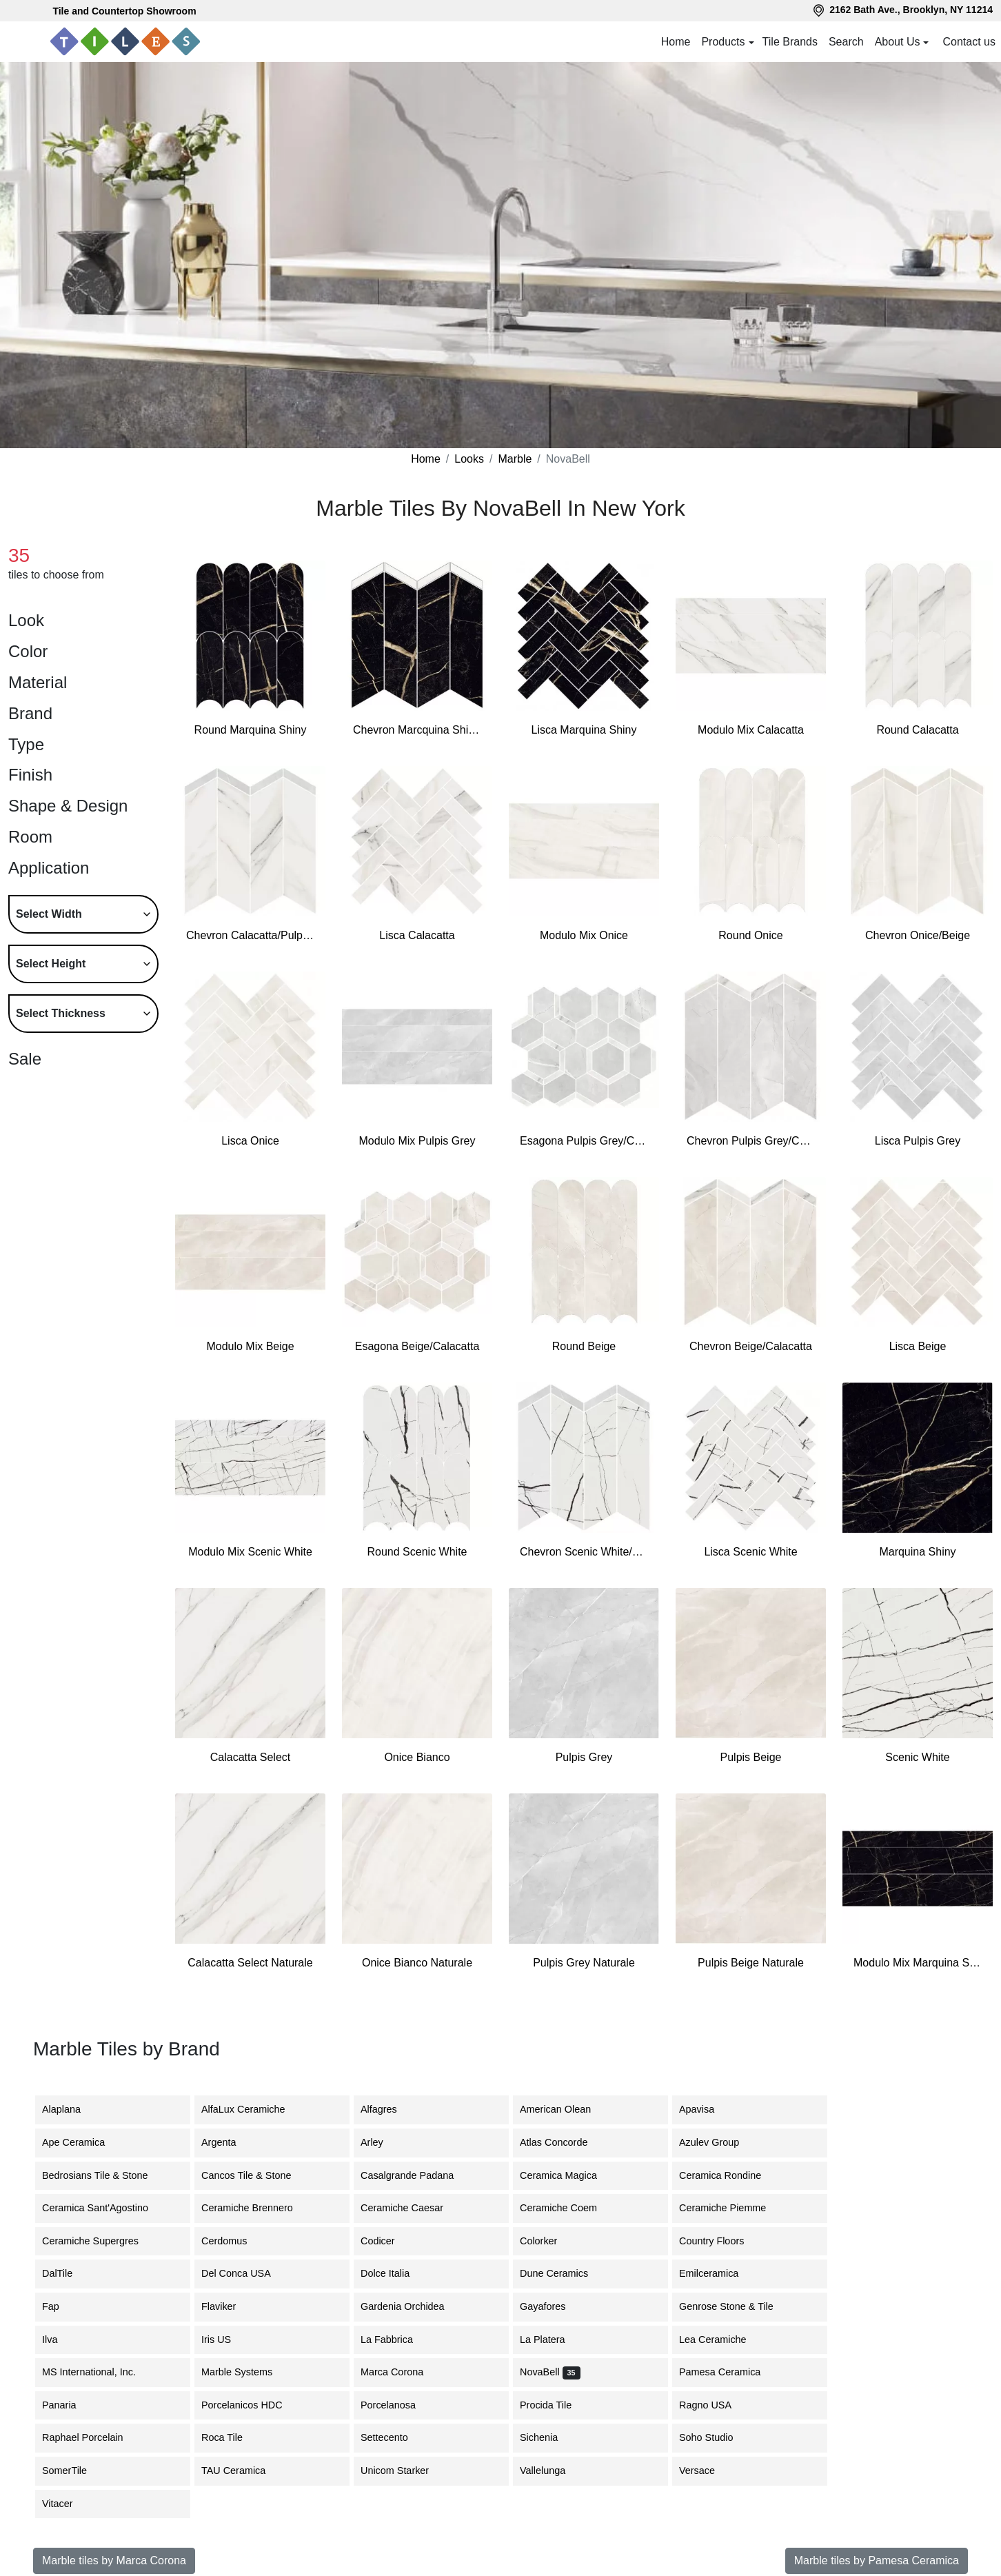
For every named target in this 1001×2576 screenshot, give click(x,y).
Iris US (226, 2339)
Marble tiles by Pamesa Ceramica (876, 2560)
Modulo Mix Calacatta (751, 730)
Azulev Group (719, 2142)
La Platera (553, 2339)
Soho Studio (716, 2437)
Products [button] (723, 42)
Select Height (50, 963)
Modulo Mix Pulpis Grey (417, 1141)
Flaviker (228, 2306)
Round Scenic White (417, 1552)
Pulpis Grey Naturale (584, 1963)
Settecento (395, 2437)
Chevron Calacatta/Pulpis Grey (250, 935)
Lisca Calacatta (416, 935)
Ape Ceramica (86, 2142)
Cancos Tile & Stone (258, 2175)
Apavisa (707, 2109)
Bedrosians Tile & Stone (107, 2175)
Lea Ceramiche (723, 2339)
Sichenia (549, 2437)
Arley (384, 2142)
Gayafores (553, 2306)
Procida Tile (556, 2405)
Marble (515, 459)
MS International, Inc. (101, 2371)
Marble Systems (247, 2371)
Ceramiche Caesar (412, 2207)
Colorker (549, 2240)
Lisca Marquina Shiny (584, 730)
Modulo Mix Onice (584, 935)
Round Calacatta (917, 730)
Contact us (969, 42)
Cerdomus (234, 2240)
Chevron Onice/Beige (917, 935)
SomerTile (75, 2470)
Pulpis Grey (584, 1757)
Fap (61, 2306)
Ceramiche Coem (569, 2207)
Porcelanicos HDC (254, 2405)
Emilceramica (719, 2273)
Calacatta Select (250, 1757)
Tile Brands (790, 42)
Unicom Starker (405, 2470)
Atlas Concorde (564, 2142)
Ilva (58, 2339)
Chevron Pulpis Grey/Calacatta (751, 1141)
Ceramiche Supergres (100, 2240)
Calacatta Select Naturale (250, 1963)
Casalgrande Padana (417, 2175)
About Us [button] (897, 42)
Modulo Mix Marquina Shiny (917, 1963)
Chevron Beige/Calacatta (750, 1346)
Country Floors (719, 2240)
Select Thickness (60, 1013)
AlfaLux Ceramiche (253, 2109)
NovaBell (550, 2371)
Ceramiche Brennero (255, 2207)
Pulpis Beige (751, 1757)
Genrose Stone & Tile (738, 2306)
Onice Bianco (416, 1757)
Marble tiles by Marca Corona (114, 2560)
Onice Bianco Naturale (417, 1963)
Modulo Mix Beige (250, 1346)
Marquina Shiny (917, 1552)
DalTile (69, 2273)
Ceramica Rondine (730, 2175)
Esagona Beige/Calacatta (417, 1346)
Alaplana (69, 2109)
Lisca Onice (250, 1141)
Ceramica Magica (569, 2175)
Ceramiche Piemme (733, 2207)
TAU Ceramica (245, 2470)
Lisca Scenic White (750, 1552)
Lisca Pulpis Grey (918, 1141)
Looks (469, 459)
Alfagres (389, 2109)
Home (676, 42)
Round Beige (584, 1346)
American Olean (565, 2109)
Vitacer (68, 2503)
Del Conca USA (246, 2273)
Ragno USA (715, 2405)
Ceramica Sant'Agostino (105, 2207)
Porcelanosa (396, 2405)
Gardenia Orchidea (413, 2306)
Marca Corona (400, 2371)
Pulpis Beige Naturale (751, 1963)
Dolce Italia (395, 2273)
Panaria (69, 2405)
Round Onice (750, 935)
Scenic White (917, 1757)
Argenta (228, 2142)
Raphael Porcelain (95, 2437)
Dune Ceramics (562, 2273)
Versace (707, 2470)
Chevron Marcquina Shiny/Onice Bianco (417, 730)
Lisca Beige (918, 1346)
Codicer (388, 2240)
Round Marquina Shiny (250, 730)
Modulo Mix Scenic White (250, 1552)
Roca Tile (232, 2437)
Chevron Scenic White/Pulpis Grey (584, 1552)
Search (846, 42)
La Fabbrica (397, 2339)
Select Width (49, 914)
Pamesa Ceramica (732, 2371)
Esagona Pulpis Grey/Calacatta (584, 1141)
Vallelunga (553, 2470)
